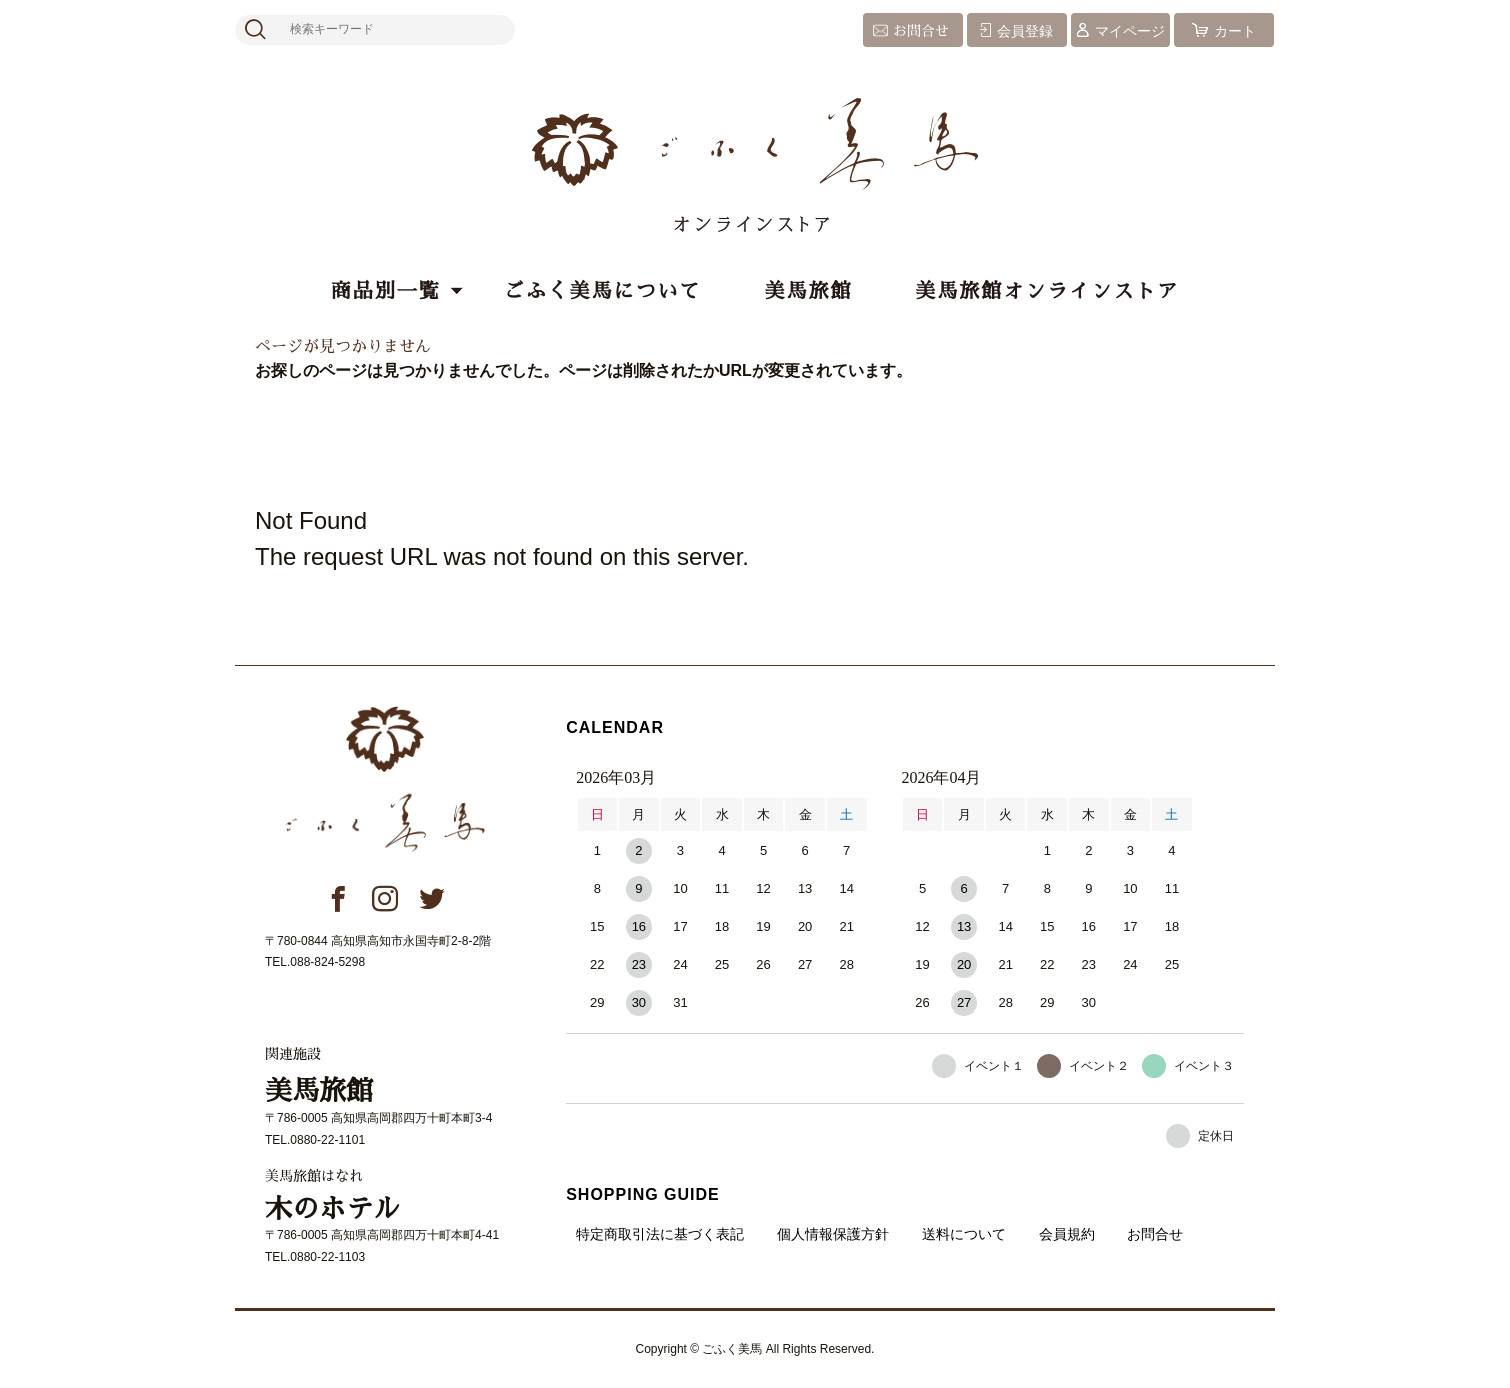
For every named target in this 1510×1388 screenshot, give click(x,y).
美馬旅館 (808, 291)
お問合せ (921, 31)
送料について (964, 1234)
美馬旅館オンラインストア (1047, 291)
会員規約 (1067, 1234)
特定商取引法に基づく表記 (660, 1234)
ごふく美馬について (603, 291)
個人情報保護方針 (833, 1234)
